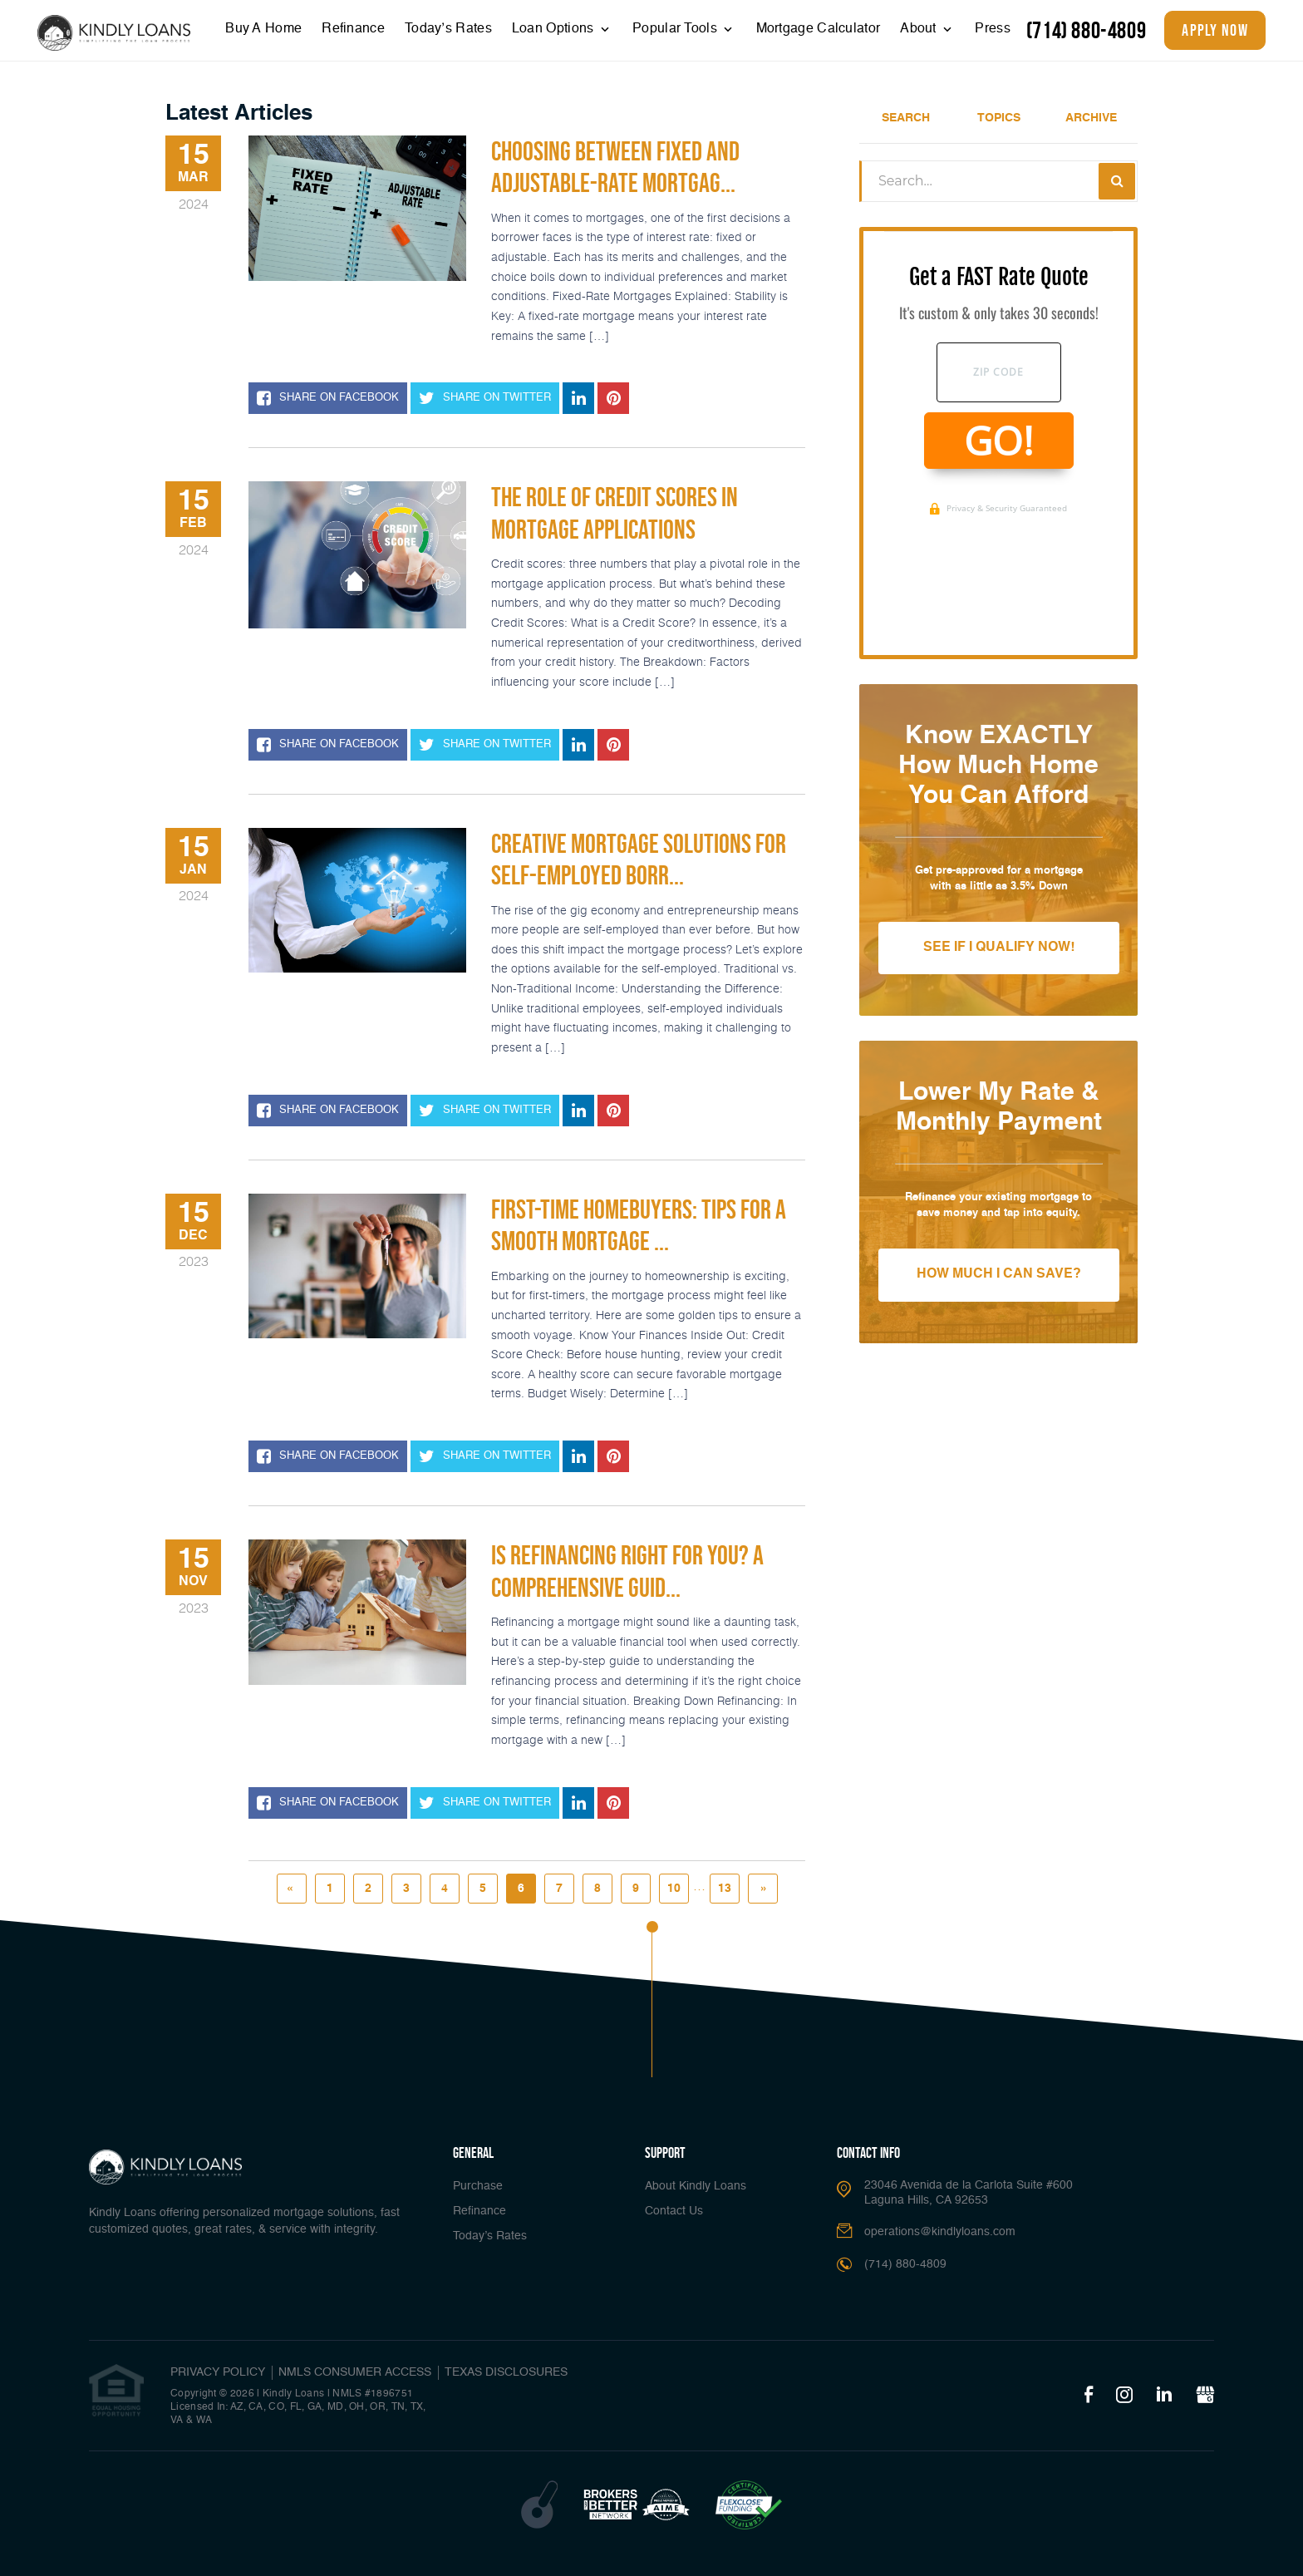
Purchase (478, 2186)
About (920, 29)
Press (992, 29)
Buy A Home (263, 29)
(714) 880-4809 (1086, 30)
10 (674, 1888)
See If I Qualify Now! (998, 947)
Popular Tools (676, 29)
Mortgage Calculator (818, 29)
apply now (1215, 30)
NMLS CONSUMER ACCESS (354, 2372)
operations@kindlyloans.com (939, 2232)
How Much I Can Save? (999, 1274)
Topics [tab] (998, 118)
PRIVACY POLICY (217, 2372)
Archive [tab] (1091, 118)
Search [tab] (906, 118)
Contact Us (674, 2211)
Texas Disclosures (506, 2372)
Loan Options (554, 29)
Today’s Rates (448, 29)
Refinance (353, 29)
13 (724, 1888)
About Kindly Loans (695, 2186)
